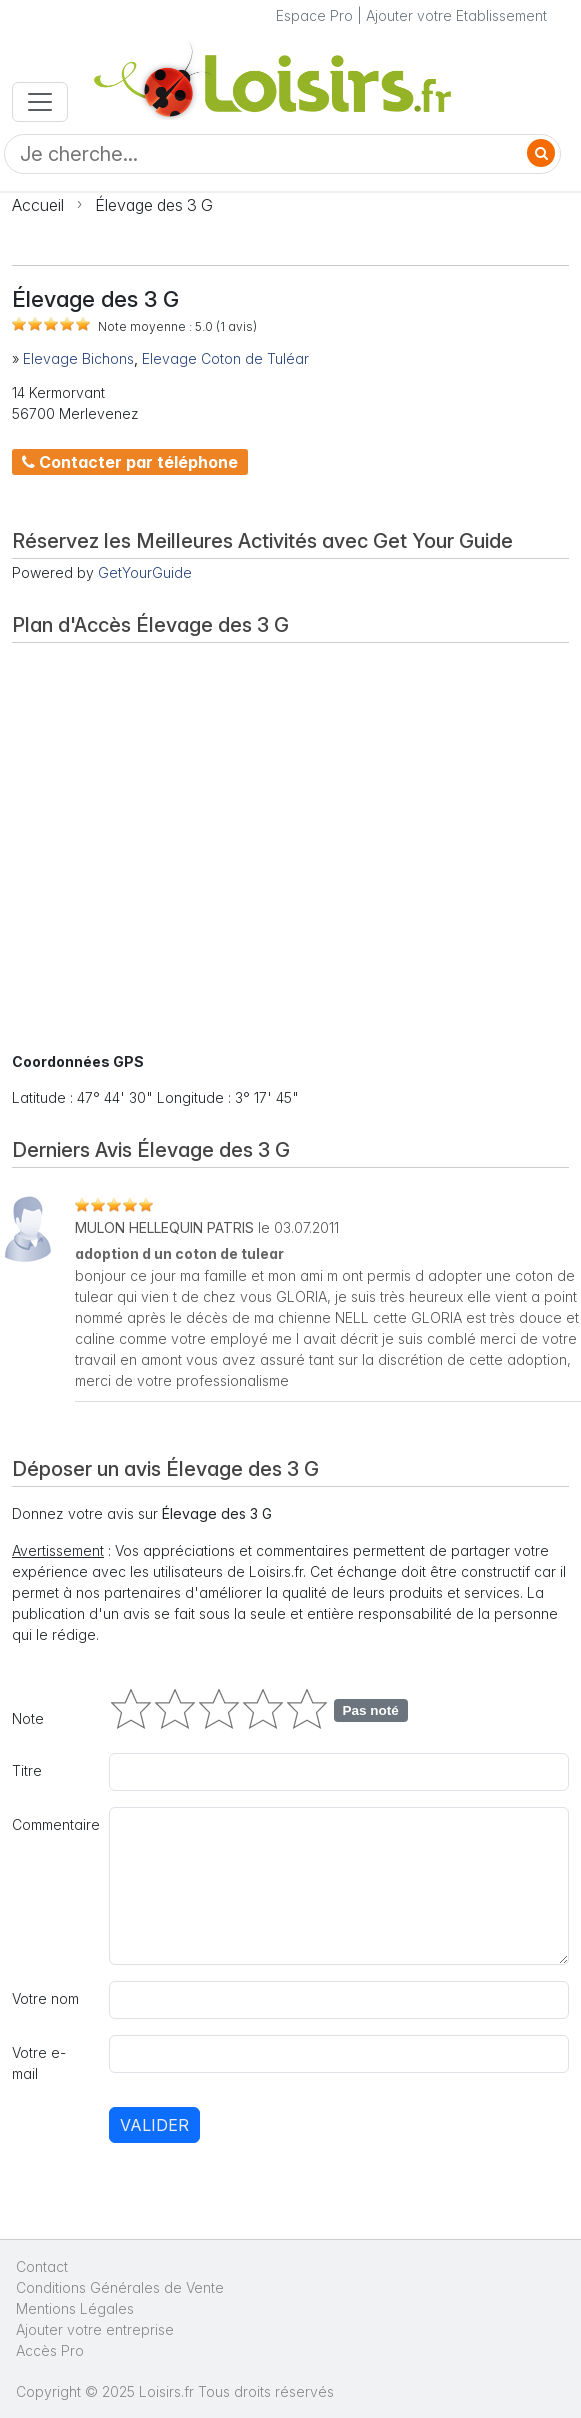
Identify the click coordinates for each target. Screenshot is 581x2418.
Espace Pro (314, 15)
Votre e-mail (39, 2063)
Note (28, 1718)
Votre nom (45, 1998)
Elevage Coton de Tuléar (225, 358)
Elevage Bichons (78, 358)
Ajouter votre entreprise (97, 2329)
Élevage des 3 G (154, 205)
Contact (42, 2266)
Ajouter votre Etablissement (456, 15)
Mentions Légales (75, 2308)
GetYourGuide (145, 572)
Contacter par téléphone (130, 462)
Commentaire (54, 1824)
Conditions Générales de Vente (120, 2287)
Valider (154, 2125)
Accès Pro (50, 2350)
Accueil (38, 205)
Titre (27, 1770)
